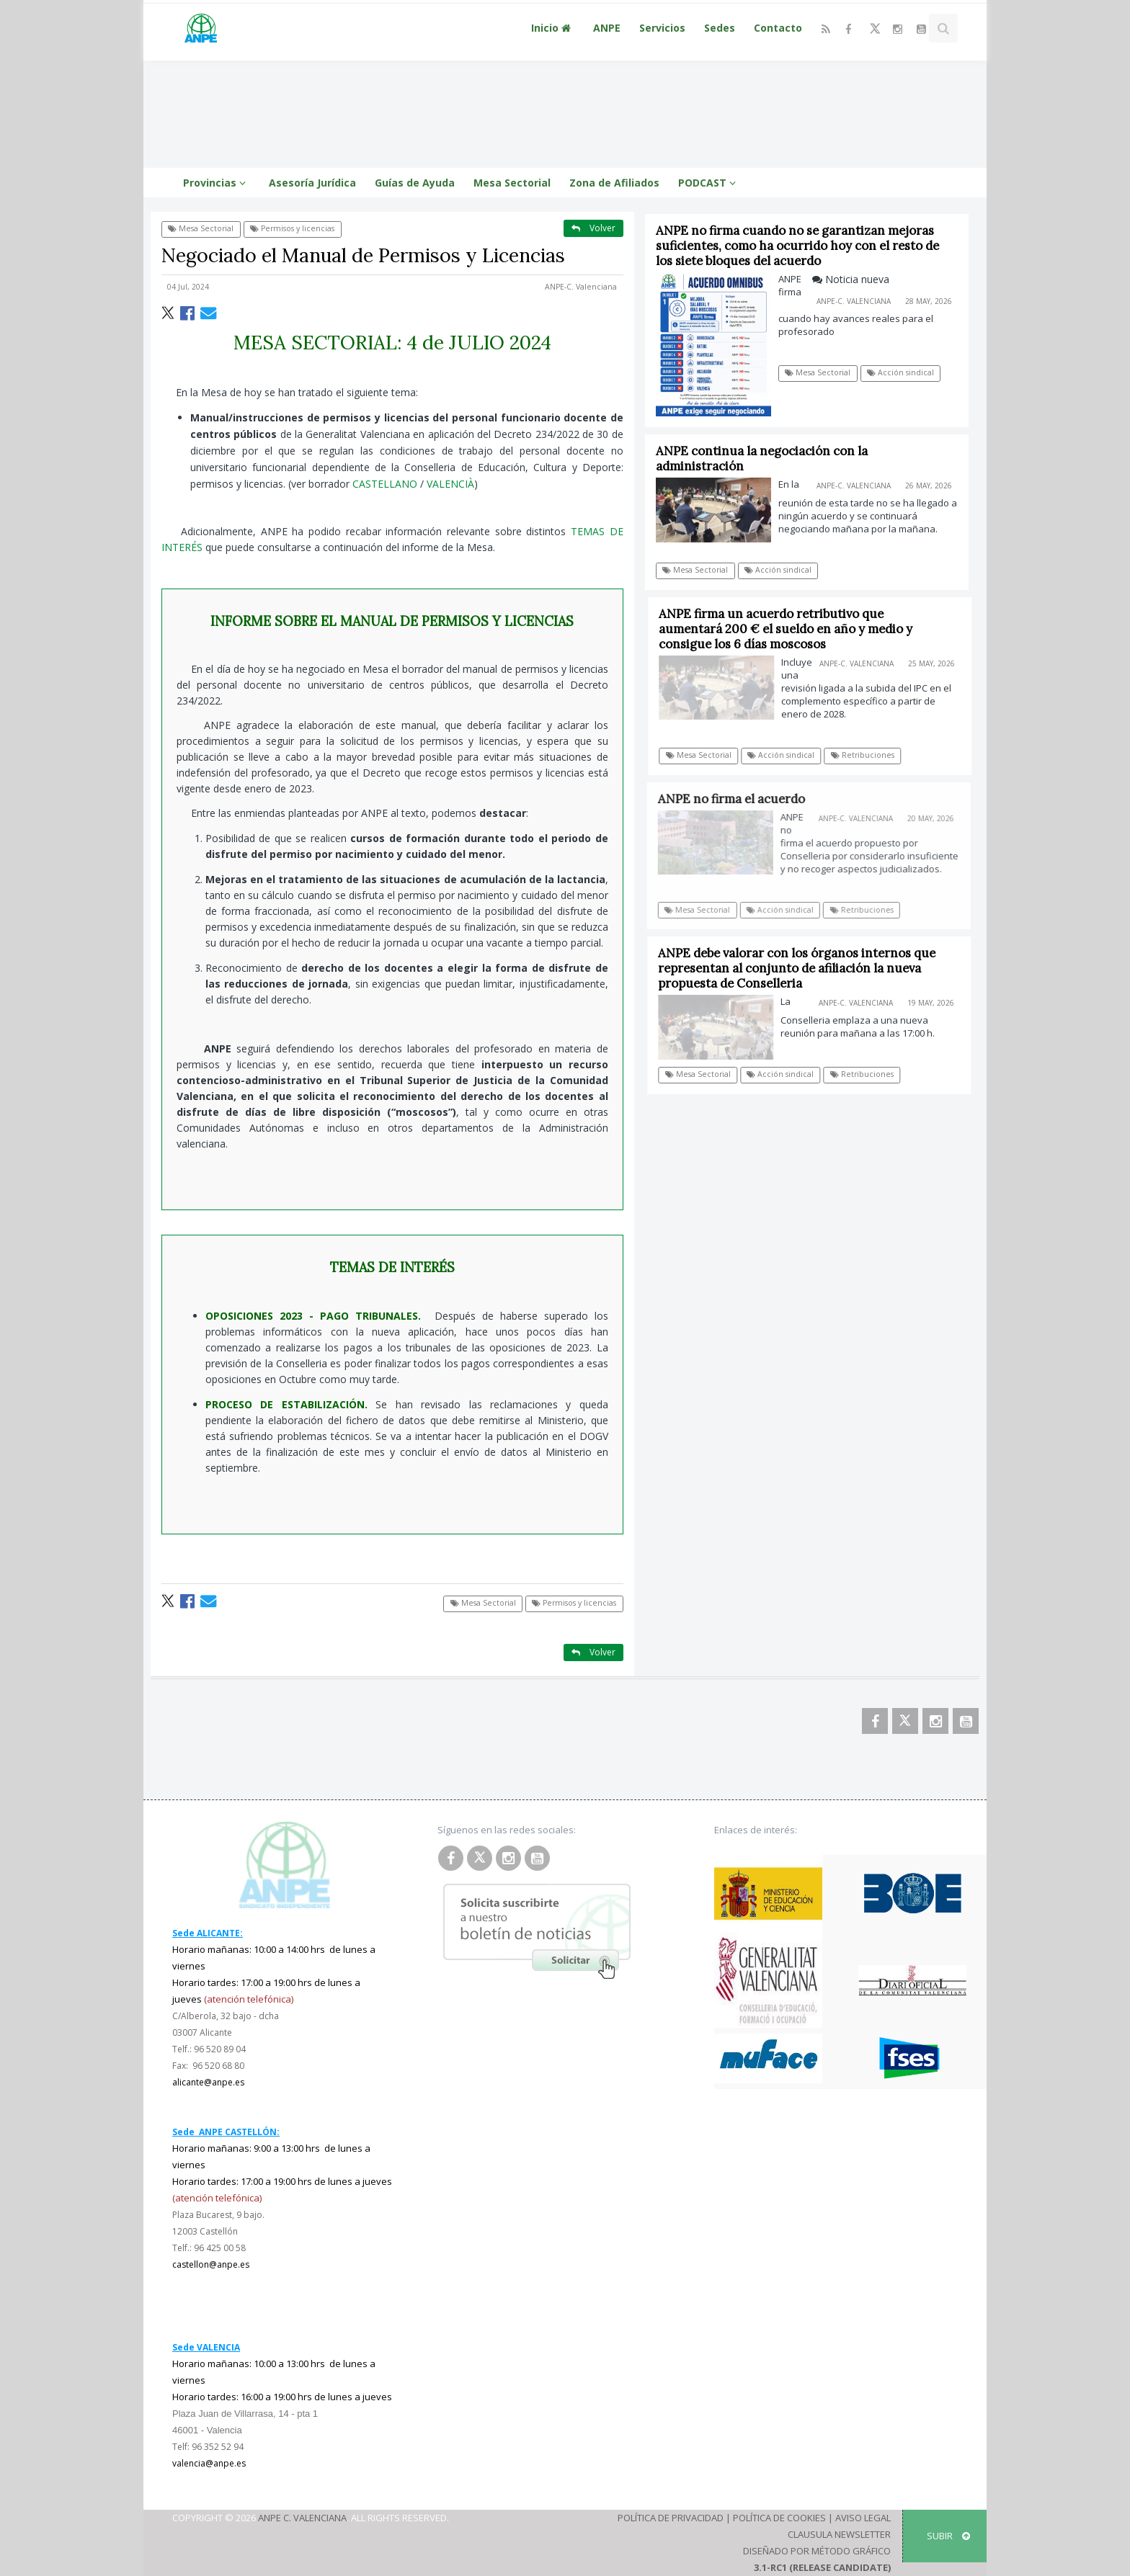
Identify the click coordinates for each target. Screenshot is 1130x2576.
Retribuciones (868, 755)
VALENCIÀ (450, 484)
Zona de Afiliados (614, 182)
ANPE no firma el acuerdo (737, 799)
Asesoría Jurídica (312, 182)
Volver (593, 228)
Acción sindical (900, 372)
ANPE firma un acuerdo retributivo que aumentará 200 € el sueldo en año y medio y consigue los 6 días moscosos (791, 629)
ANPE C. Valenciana (302, 2517)
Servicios (662, 28)
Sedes (719, 28)
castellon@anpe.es (210, 2264)
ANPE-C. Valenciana (581, 287)
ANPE (606, 28)
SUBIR (948, 2535)
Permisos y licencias (292, 228)
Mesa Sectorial (512, 182)
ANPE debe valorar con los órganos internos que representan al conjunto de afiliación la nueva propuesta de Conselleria (801, 968)
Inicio (552, 28)
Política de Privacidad (671, 2517)
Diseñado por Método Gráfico (817, 2550)
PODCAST (709, 182)
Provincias (216, 182)
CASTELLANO (384, 484)
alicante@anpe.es (208, 2082)
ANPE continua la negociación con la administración (762, 458)
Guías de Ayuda (415, 182)
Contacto (778, 28)
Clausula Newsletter (839, 2534)
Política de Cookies (779, 2517)
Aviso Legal (863, 2517)
